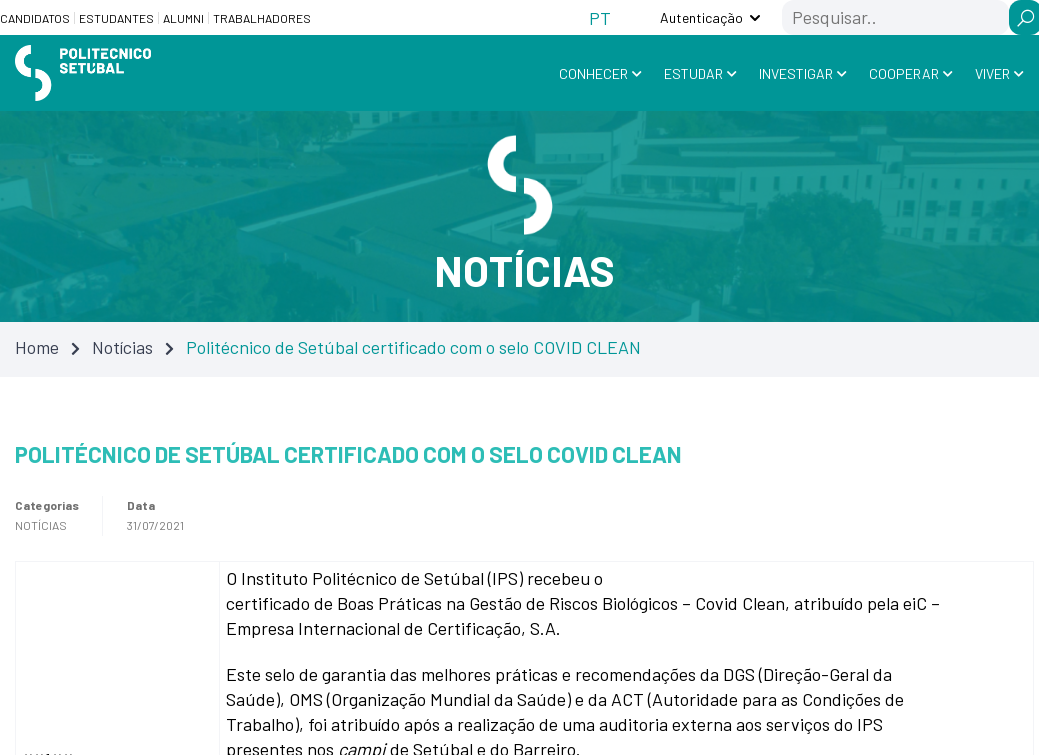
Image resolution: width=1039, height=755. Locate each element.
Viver (992, 73)
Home (37, 347)
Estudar (693, 73)
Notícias (122, 347)
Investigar (796, 73)
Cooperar (904, 73)
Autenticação (701, 17)
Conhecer (593, 73)
